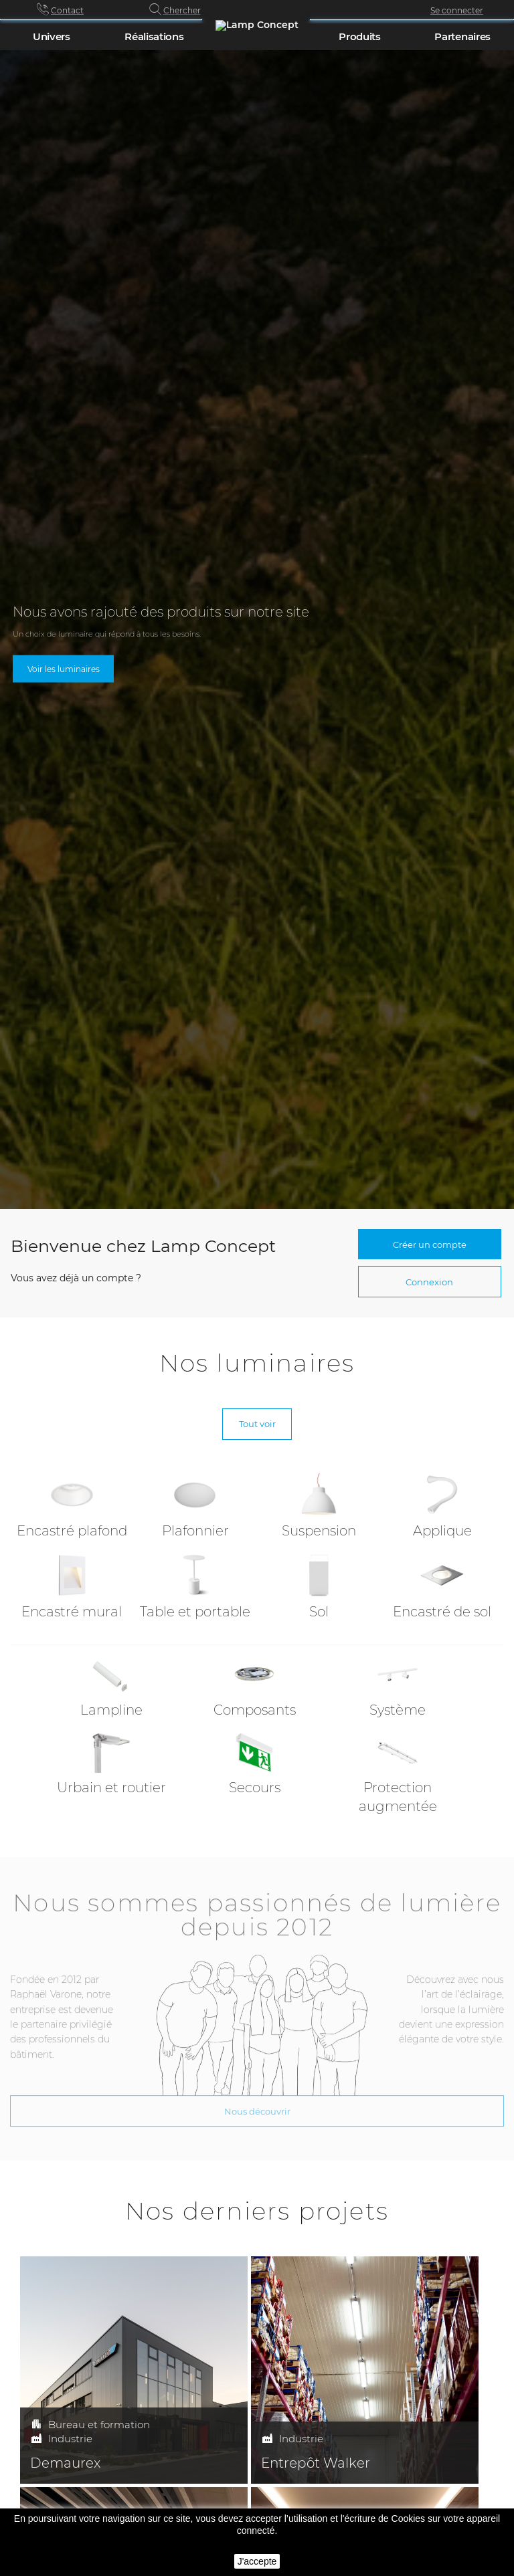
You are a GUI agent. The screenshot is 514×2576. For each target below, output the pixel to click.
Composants (254, 1710)
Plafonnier (195, 1531)
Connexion (429, 1282)
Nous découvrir (257, 2103)
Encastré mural (71, 1612)
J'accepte (257, 2561)
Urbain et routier (111, 1788)
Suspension (319, 1531)
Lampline (111, 1710)
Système (397, 1710)
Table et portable (195, 1612)
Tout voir (257, 1423)
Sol (319, 1612)
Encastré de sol (442, 1612)
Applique (442, 1531)
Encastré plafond (72, 1531)
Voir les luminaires (63, 668)
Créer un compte (429, 1244)
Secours (254, 1788)
